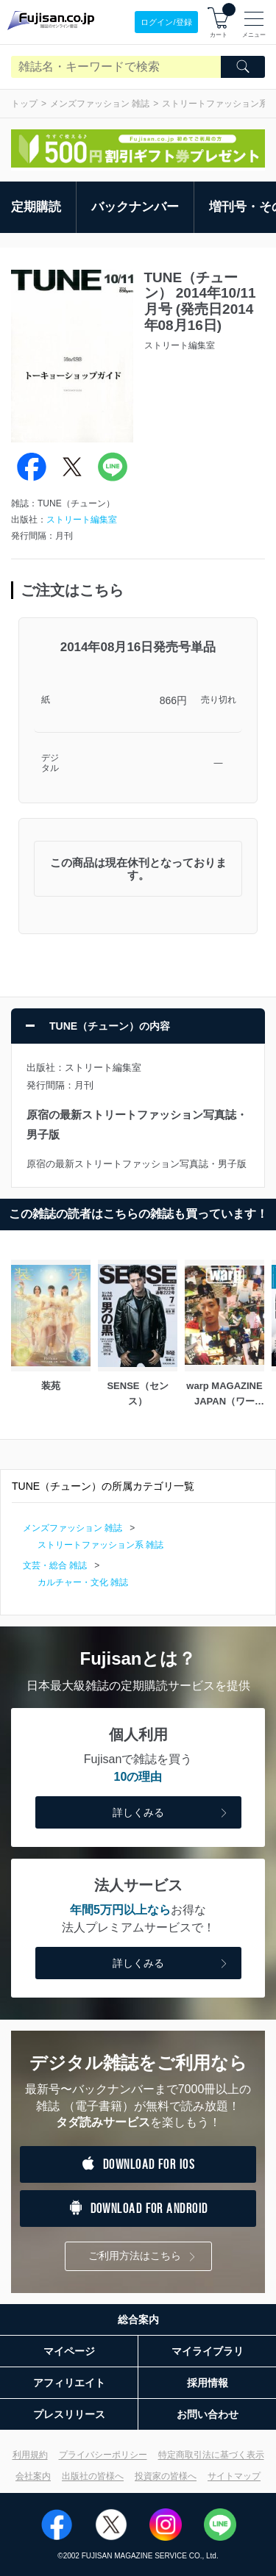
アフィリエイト (69, 2383)
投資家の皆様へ (166, 2476)
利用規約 (30, 2455)
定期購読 (36, 207)
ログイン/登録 (166, 22)
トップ (24, 103)
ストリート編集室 (81, 519)
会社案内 (33, 2476)
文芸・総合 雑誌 (55, 1565)
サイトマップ (234, 2476)
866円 (173, 700)
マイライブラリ (207, 2351)
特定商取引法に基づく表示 (211, 2455)
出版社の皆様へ (93, 2476)
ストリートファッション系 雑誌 (100, 1545)
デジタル (50, 763)
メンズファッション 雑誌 (99, 103)
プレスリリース (69, 2414)
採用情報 (207, 2383)
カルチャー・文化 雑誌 (83, 1582)
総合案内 (138, 2319)
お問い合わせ (207, 2414)
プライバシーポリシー (103, 2455)
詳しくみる (171, 1813)
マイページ (69, 2351)
